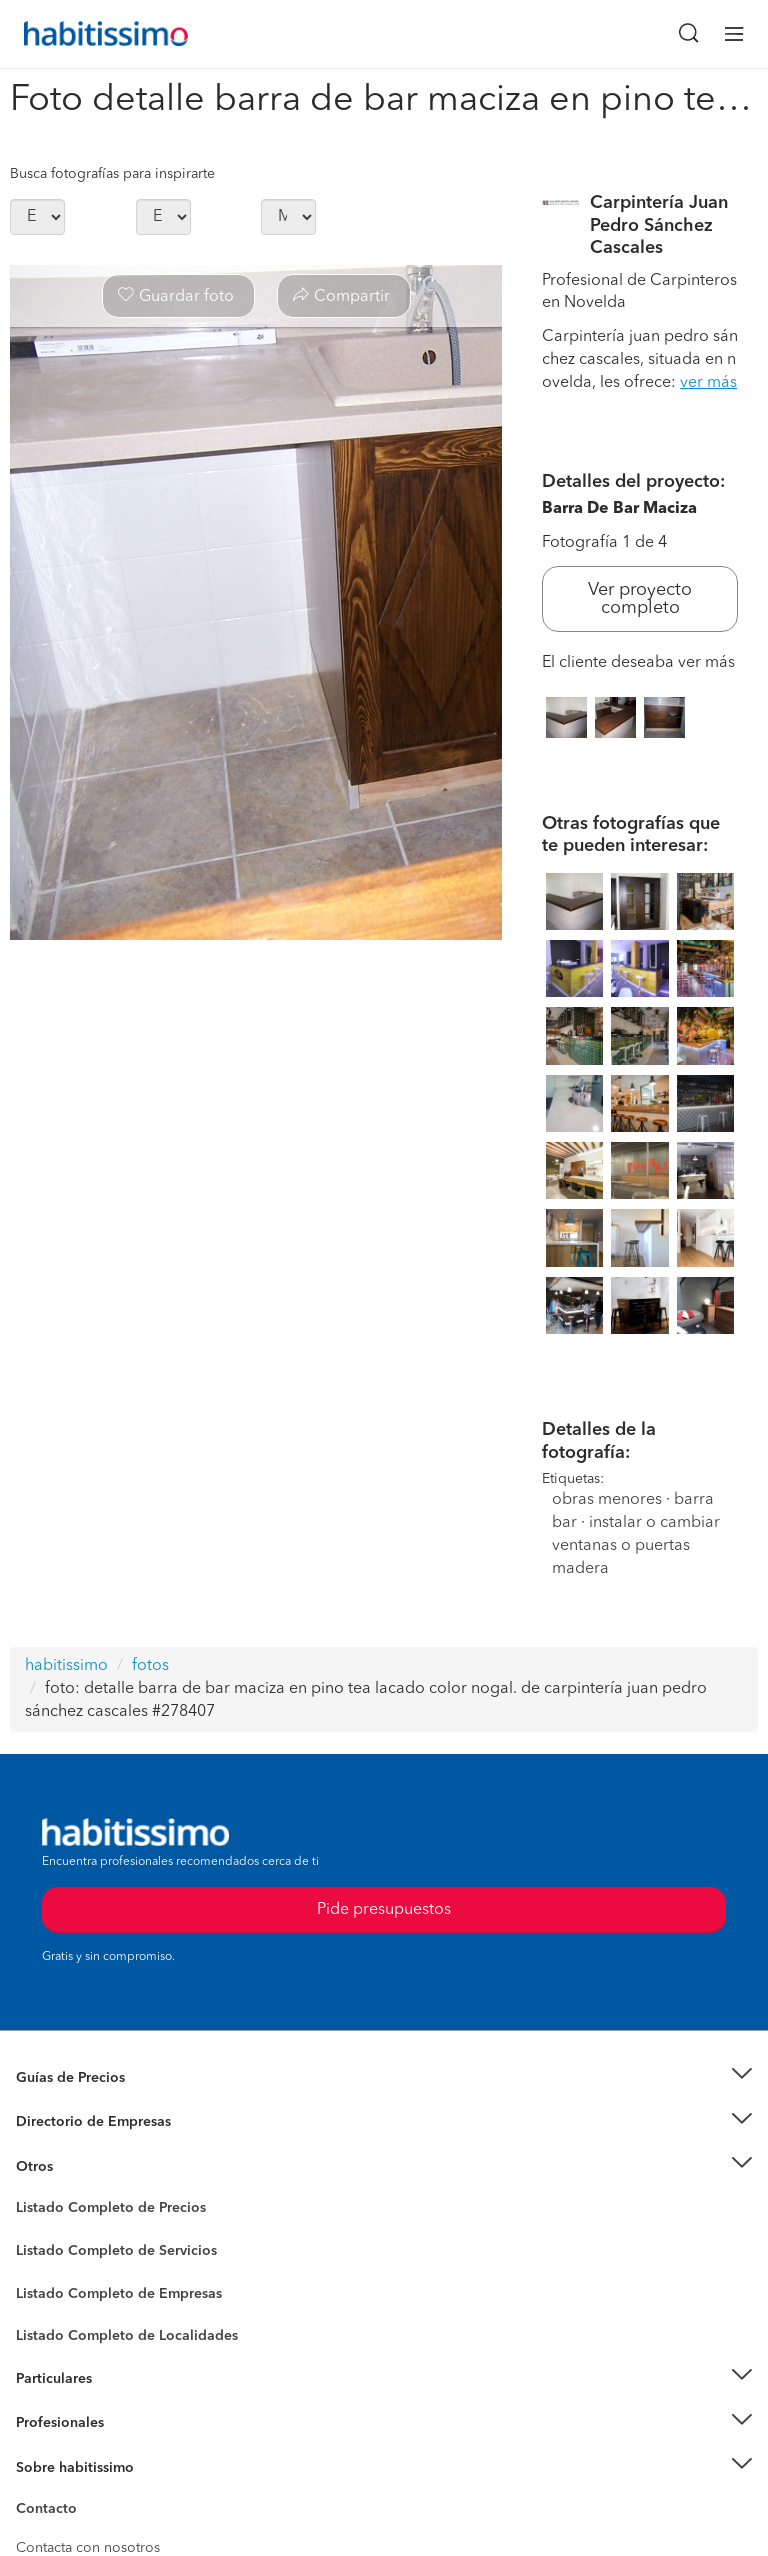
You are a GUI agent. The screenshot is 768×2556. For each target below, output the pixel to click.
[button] (384, 2077)
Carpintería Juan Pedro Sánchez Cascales (659, 225)
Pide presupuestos (384, 2522)
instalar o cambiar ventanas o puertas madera (636, 1546)
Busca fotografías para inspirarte (112, 174)
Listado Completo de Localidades (127, 2336)
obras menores (607, 1500)
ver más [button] (708, 383)
